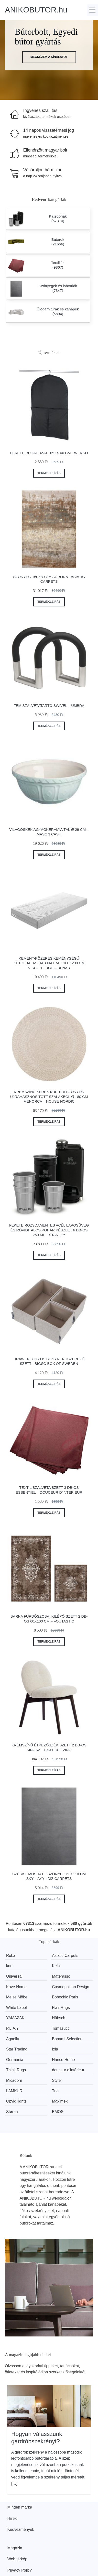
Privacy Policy (19, 2570)
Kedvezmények (20, 2529)
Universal (14, 1976)
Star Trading (16, 2049)
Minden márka (19, 2507)
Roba (10, 1955)
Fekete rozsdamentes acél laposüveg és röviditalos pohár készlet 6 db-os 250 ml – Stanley (49, 1230)
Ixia (55, 2049)
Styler (57, 2080)
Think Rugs (16, 2070)
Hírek (12, 2518)
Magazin (14, 2548)
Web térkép (17, 2559)
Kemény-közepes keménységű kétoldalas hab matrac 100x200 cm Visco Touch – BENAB (49, 963)
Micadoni (14, 2080)
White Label (16, 2008)
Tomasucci (61, 2028)
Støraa (12, 2112)
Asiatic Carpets (65, 1955)
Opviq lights (16, 2101)
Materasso (61, 1976)
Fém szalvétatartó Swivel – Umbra (49, 705)
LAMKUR (14, 2091)
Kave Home (16, 1987)
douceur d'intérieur (68, 2070)
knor (10, 1966)
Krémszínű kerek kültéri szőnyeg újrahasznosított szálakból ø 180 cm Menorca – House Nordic (49, 1096)
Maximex (60, 2101)
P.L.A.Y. (13, 2028)
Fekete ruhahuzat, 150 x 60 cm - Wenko (49, 453)
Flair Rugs (61, 2008)
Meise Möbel (17, 1997)
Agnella (12, 2039)
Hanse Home (63, 2060)
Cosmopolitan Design (70, 1987)
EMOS (58, 2112)
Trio (55, 2091)
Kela (56, 1966)
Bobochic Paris (65, 1997)
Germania (14, 2060)
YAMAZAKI (16, 2018)
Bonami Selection (67, 2039)
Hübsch (58, 2018)
